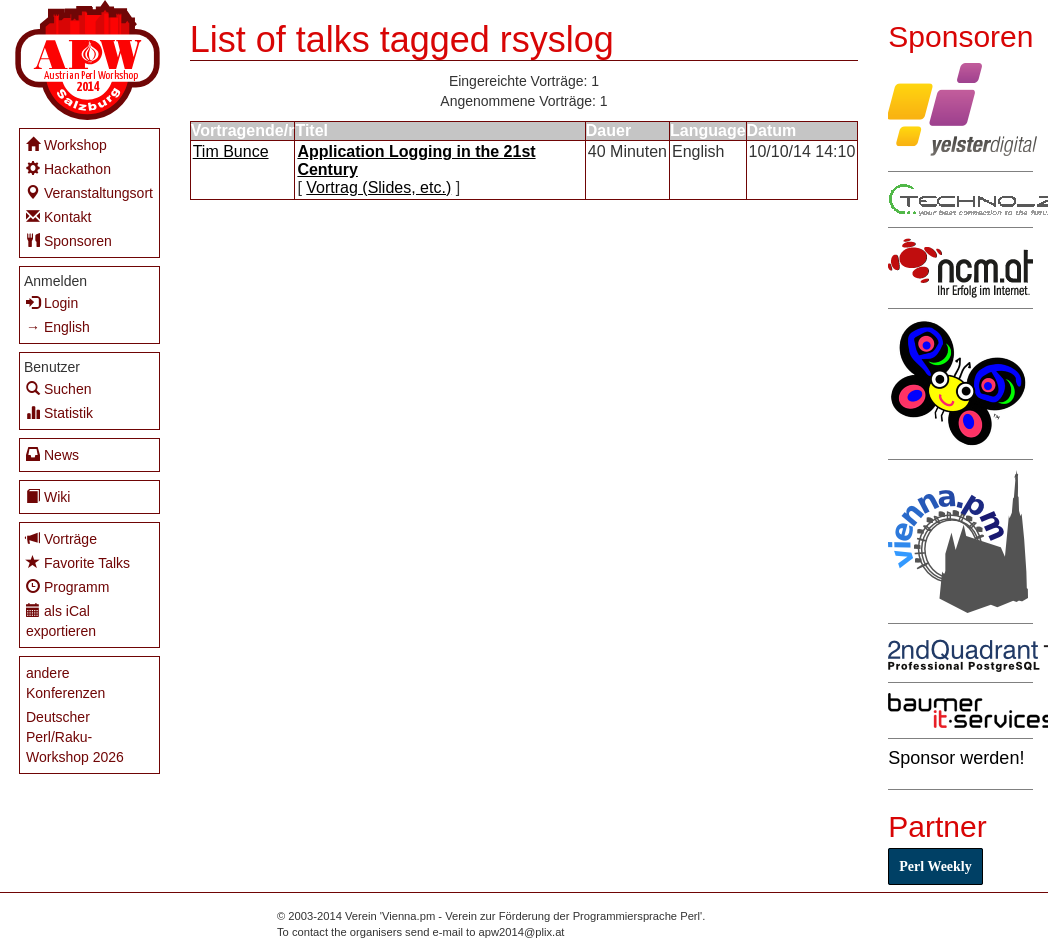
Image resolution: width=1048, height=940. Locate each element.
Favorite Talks (78, 562)
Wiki (48, 496)
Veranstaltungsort (89, 192)
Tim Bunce (231, 151)
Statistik (59, 412)
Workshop (66, 144)
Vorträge (61, 538)
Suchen (58, 388)
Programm (67, 586)
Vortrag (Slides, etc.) (378, 187)
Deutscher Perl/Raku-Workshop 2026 (75, 737)
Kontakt (58, 216)
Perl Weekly (935, 866)
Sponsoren (69, 240)
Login (52, 302)
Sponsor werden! (956, 758)
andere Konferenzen (65, 683)
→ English (58, 327)
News (52, 454)
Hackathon (68, 168)
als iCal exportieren (61, 620)
